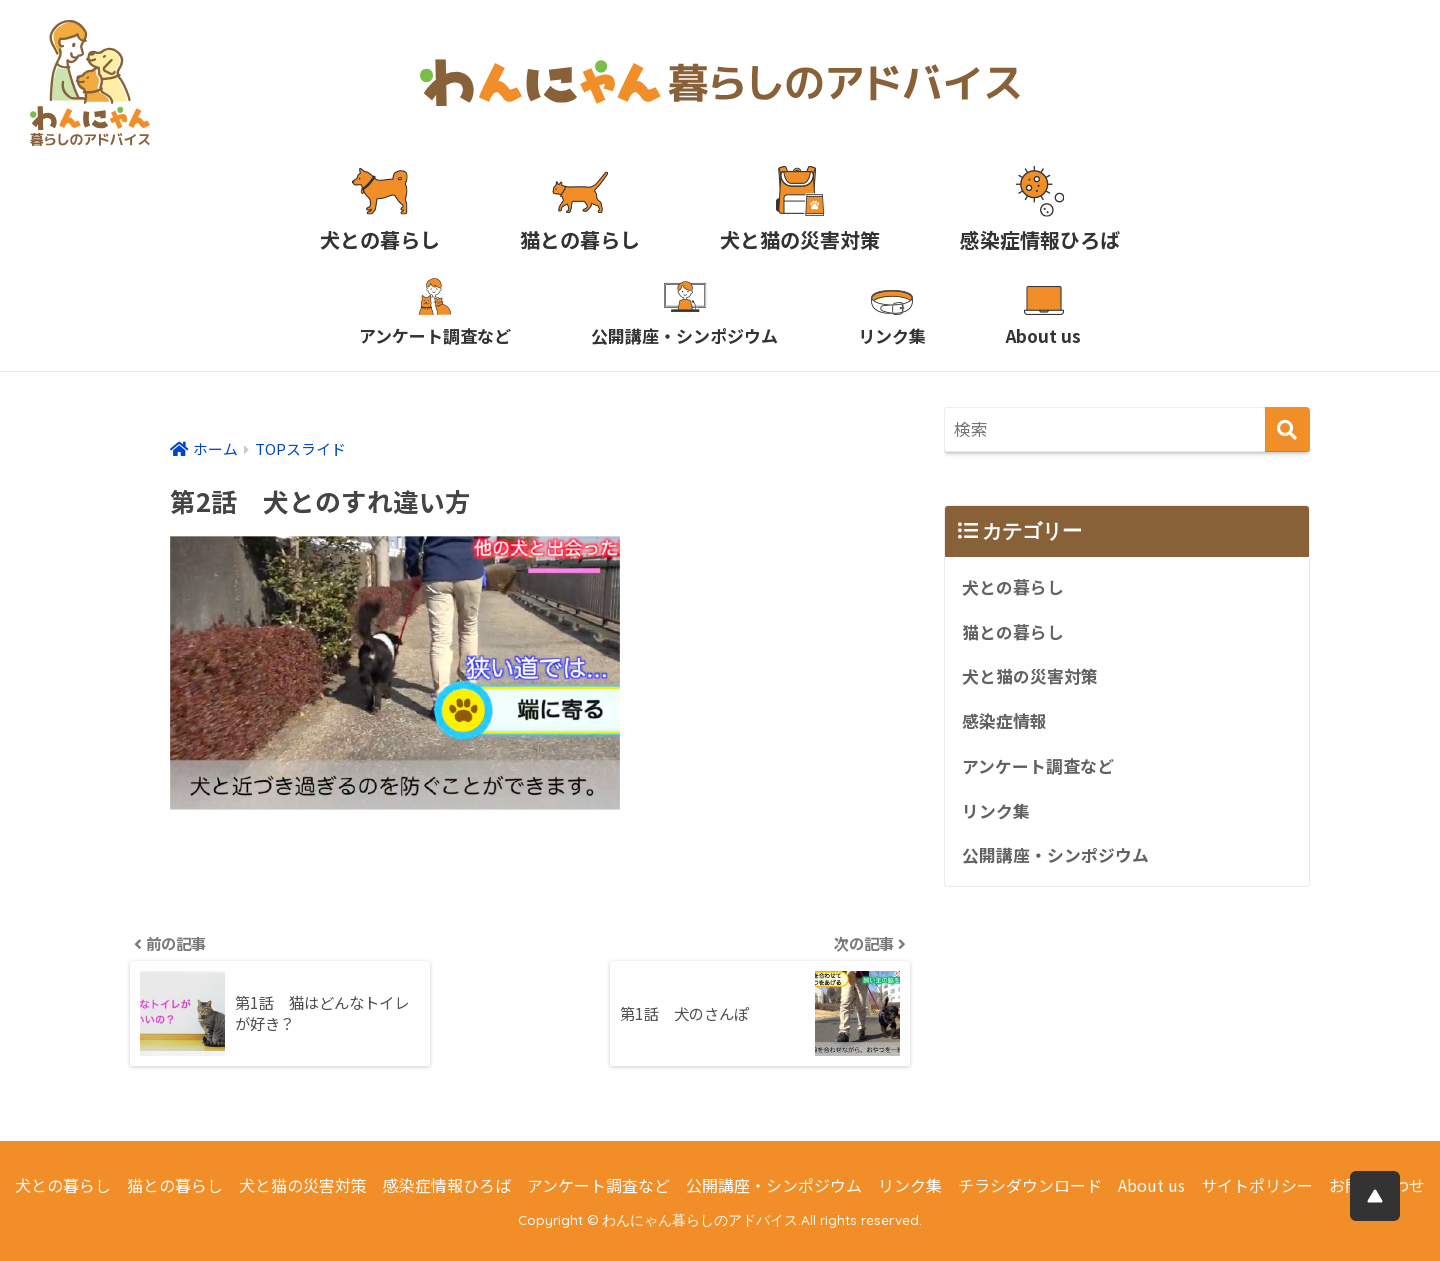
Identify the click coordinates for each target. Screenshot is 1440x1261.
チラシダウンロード (1030, 1185)
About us (1151, 1185)
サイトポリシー (1257, 1185)
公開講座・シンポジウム (1055, 855)
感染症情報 (1004, 721)
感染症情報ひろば (447, 1185)
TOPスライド (300, 448)
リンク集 (996, 811)
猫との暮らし (1013, 632)
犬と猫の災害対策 (1030, 676)
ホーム (215, 448)
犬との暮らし (1013, 587)
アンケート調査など (1038, 766)
